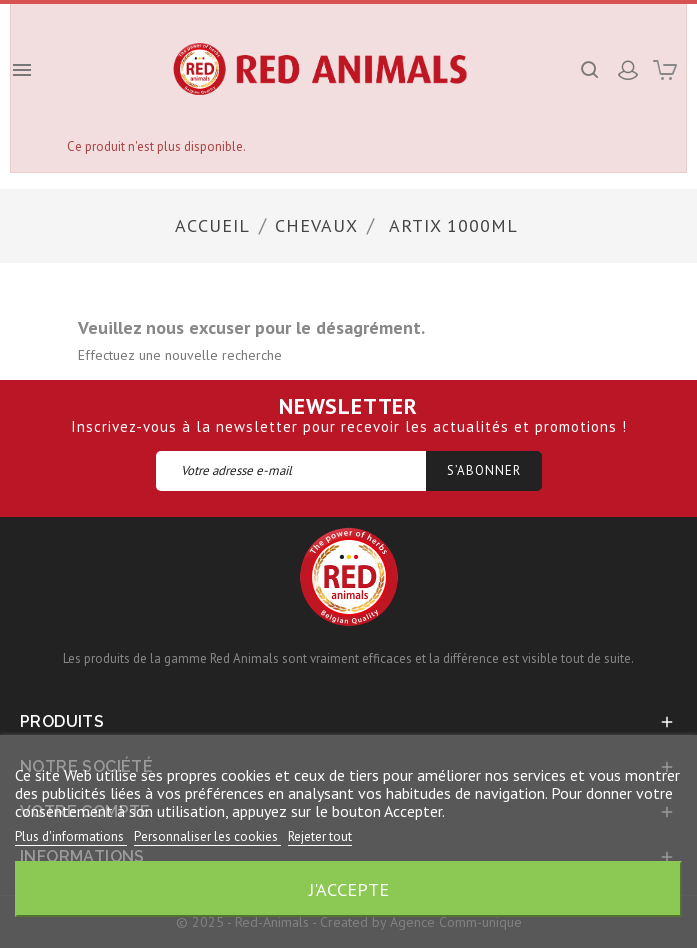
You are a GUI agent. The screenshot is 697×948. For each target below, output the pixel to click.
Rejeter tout (320, 836)
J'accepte (349, 889)
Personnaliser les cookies (207, 836)
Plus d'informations (71, 836)
